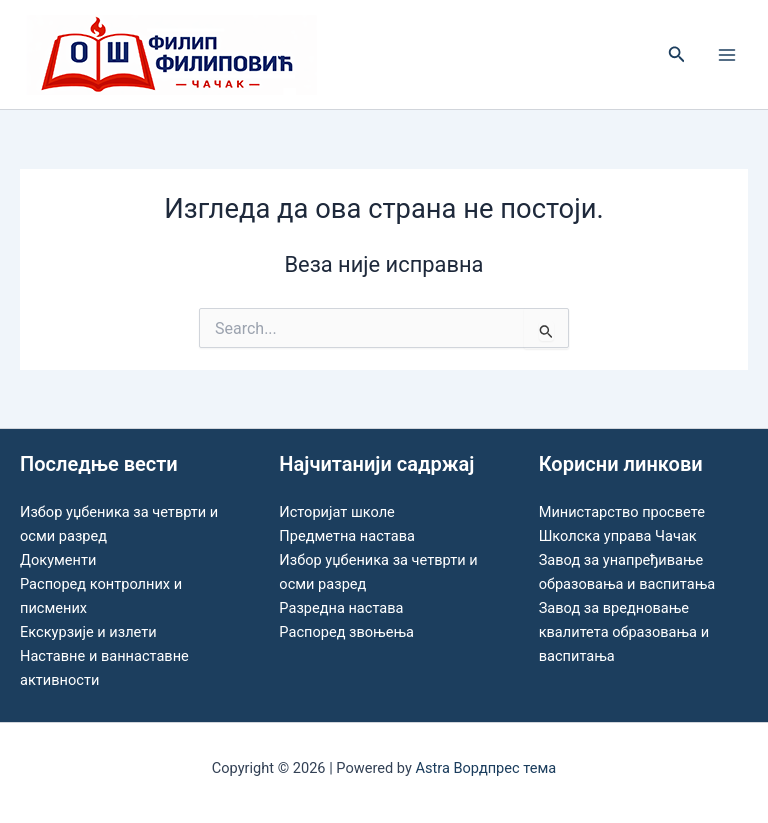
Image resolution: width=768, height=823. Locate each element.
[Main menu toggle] (727, 55)
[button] (677, 54)
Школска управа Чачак (618, 536)
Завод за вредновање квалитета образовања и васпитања (624, 632)
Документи (58, 560)
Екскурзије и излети (88, 632)
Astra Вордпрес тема (485, 768)
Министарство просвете (622, 512)
